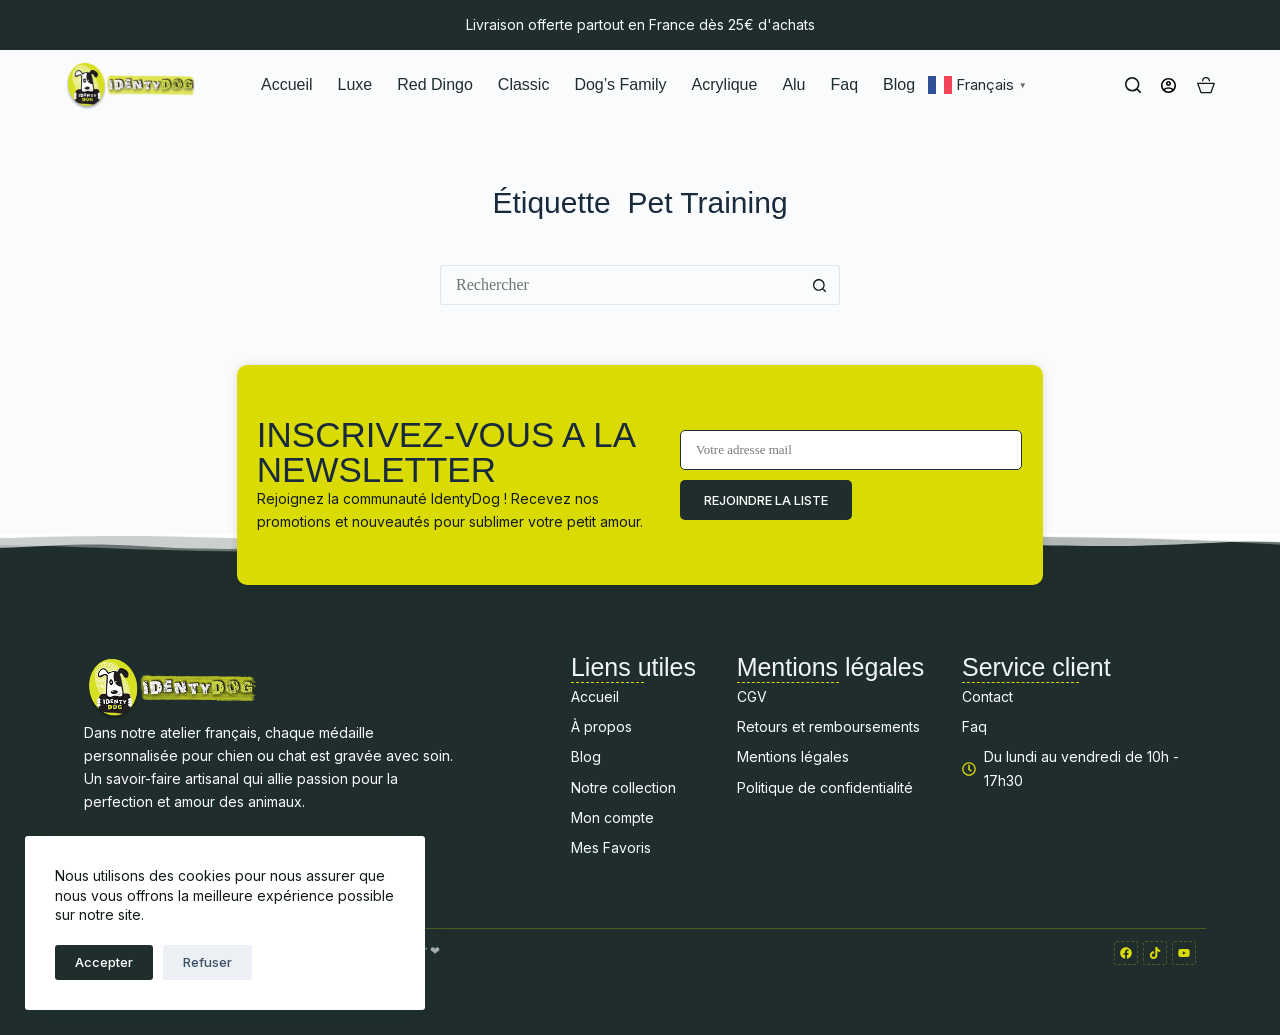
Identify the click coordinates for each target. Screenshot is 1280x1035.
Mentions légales (793, 756)
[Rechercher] (1133, 85)
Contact (987, 696)
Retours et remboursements (828, 726)
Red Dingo (435, 84)
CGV (752, 696)
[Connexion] (1168, 85)
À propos (601, 726)
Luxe (355, 84)
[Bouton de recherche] (820, 285)
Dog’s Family (620, 84)
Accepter (104, 962)
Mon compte (612, 817)
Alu (793, 84)
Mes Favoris (611, 847)
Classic (524, 84)
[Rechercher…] (620, 285)
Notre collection (623, 787)
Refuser (207, 962)
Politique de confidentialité (825, 787)
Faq (845, 84)
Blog (899, 84)
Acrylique (725, 84)
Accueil (287, 84)
